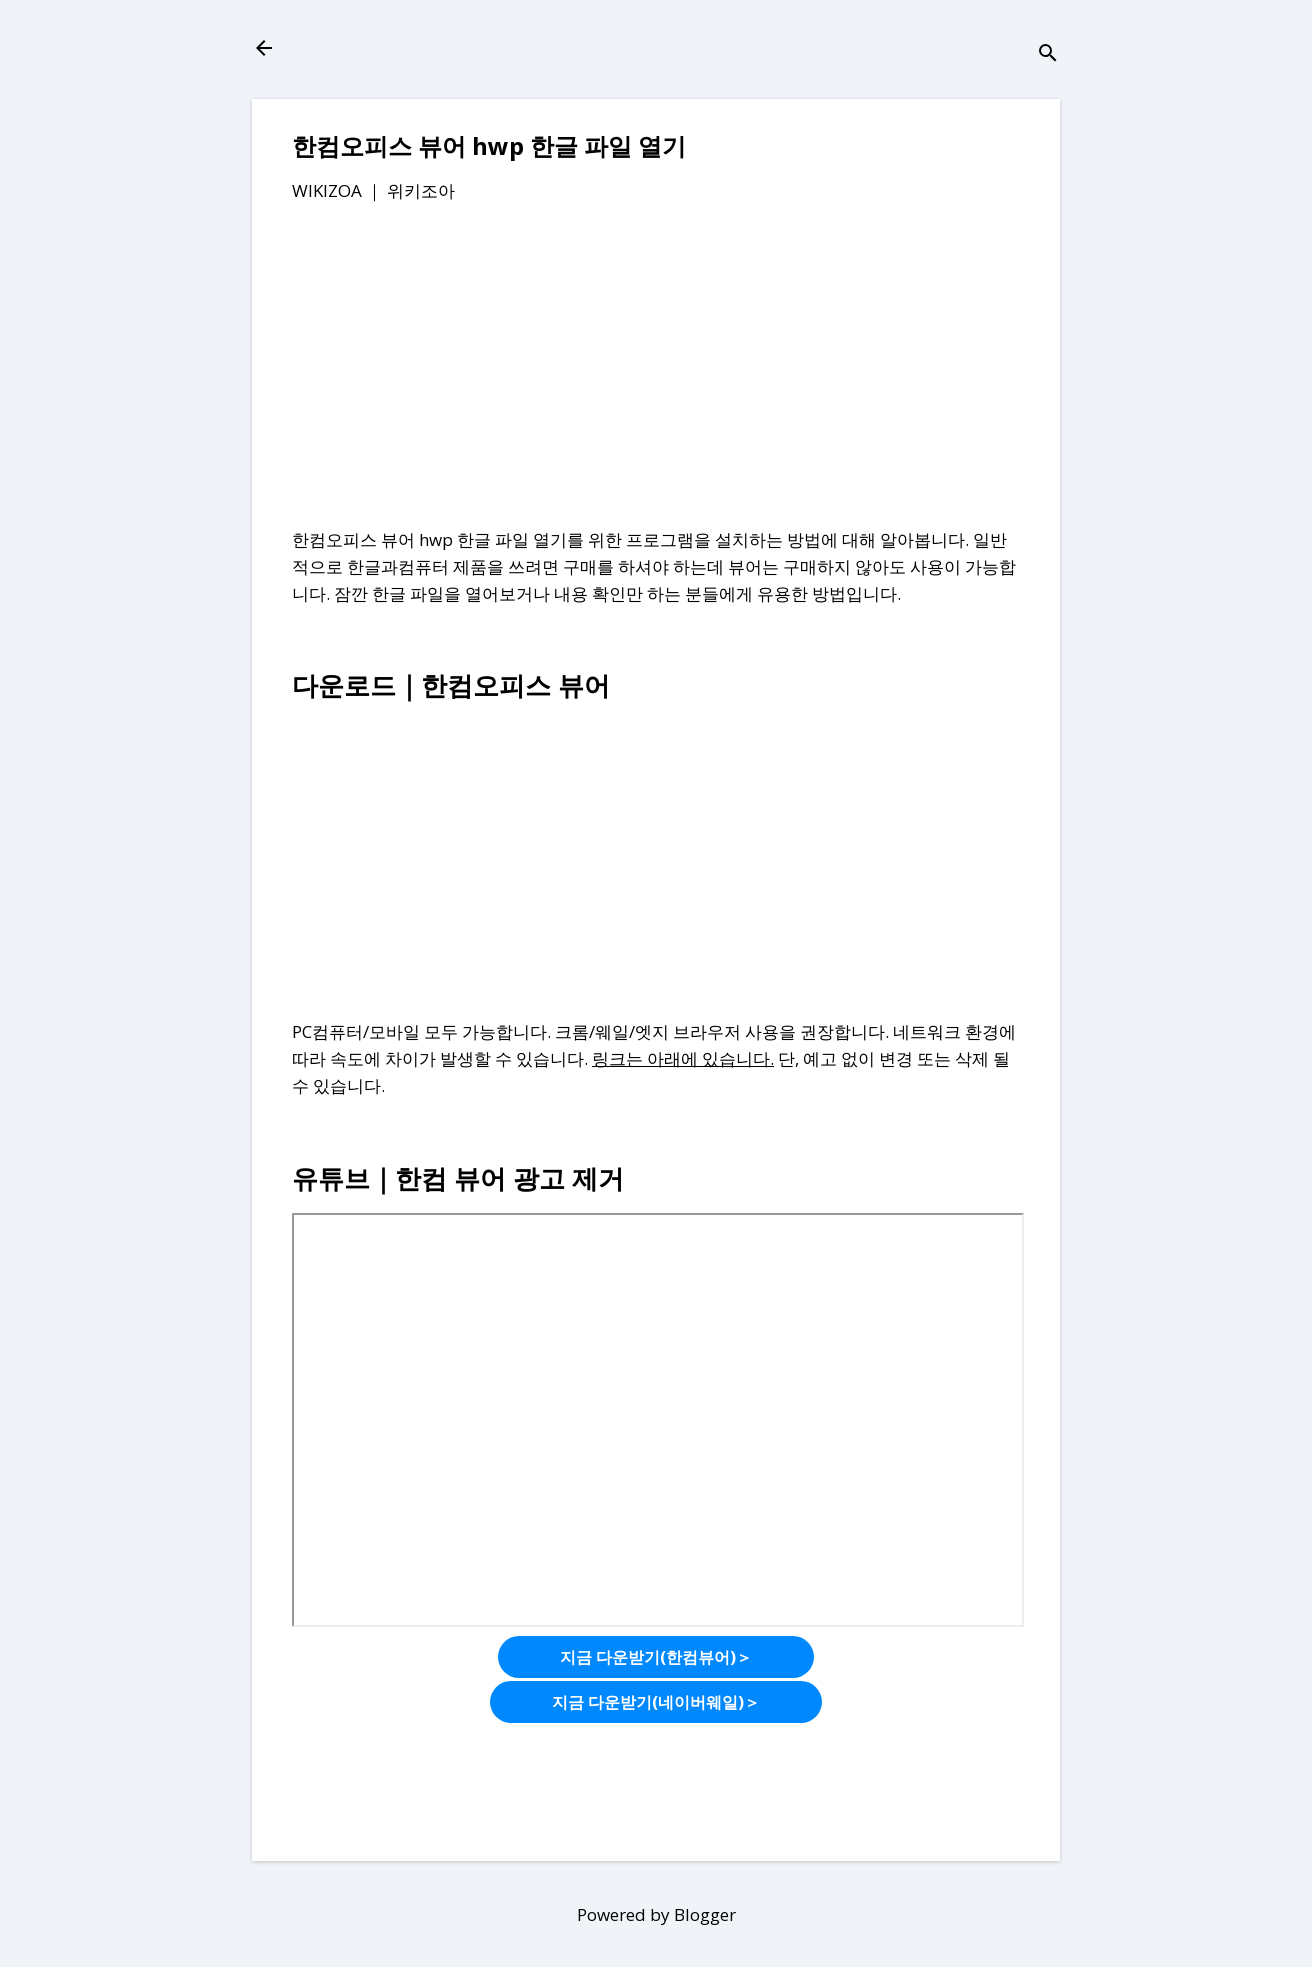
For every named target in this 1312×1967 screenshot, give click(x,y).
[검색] (1048, 54)
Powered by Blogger (656, 1914)
